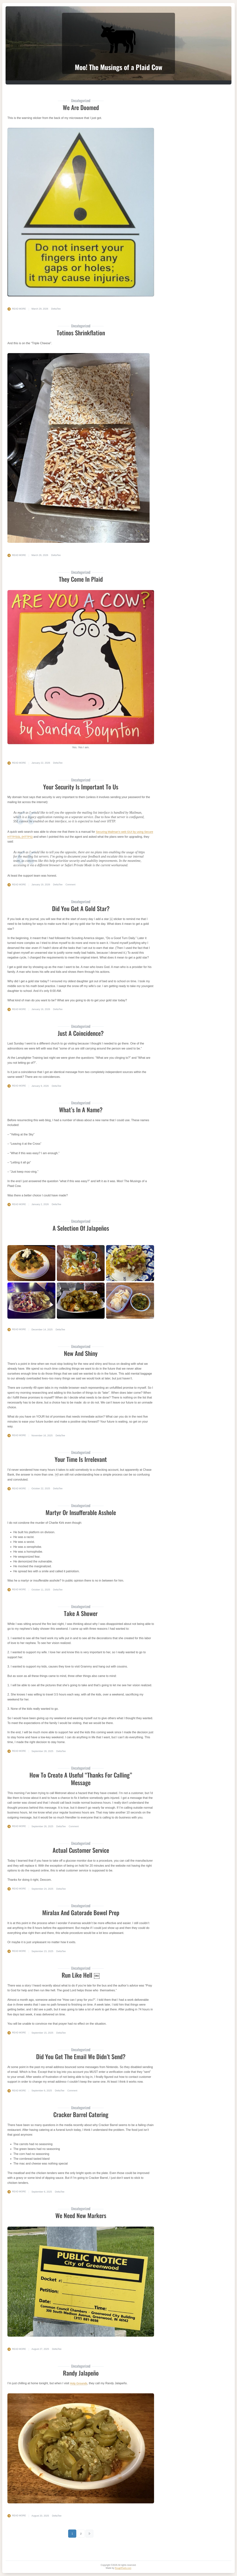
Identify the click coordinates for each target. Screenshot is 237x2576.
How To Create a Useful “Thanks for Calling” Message (81, 1778)
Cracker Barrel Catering (81, 2114)
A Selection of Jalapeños (80, 1228)
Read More (19, 308)
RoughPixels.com (123, 2568)
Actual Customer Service (81, 1850)
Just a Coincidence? (81, 1033)
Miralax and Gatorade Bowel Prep (81, 1912)
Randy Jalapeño (80, 2372)
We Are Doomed (81, 107)
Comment (71, 884)
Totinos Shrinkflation (81, 332)
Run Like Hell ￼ (81, 1974)
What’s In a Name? (80, 1109)
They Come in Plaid (81, 579)
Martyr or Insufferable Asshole (81, 1512)
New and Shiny (81, 1353)
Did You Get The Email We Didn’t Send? (80, 2056)
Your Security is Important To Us (81, 786)
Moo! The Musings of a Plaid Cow (118, 67)
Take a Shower (81, 1613)
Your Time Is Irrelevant (80, 1459)
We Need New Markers (81, 2215)
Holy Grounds (79, 2383)
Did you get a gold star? (81, 908)
